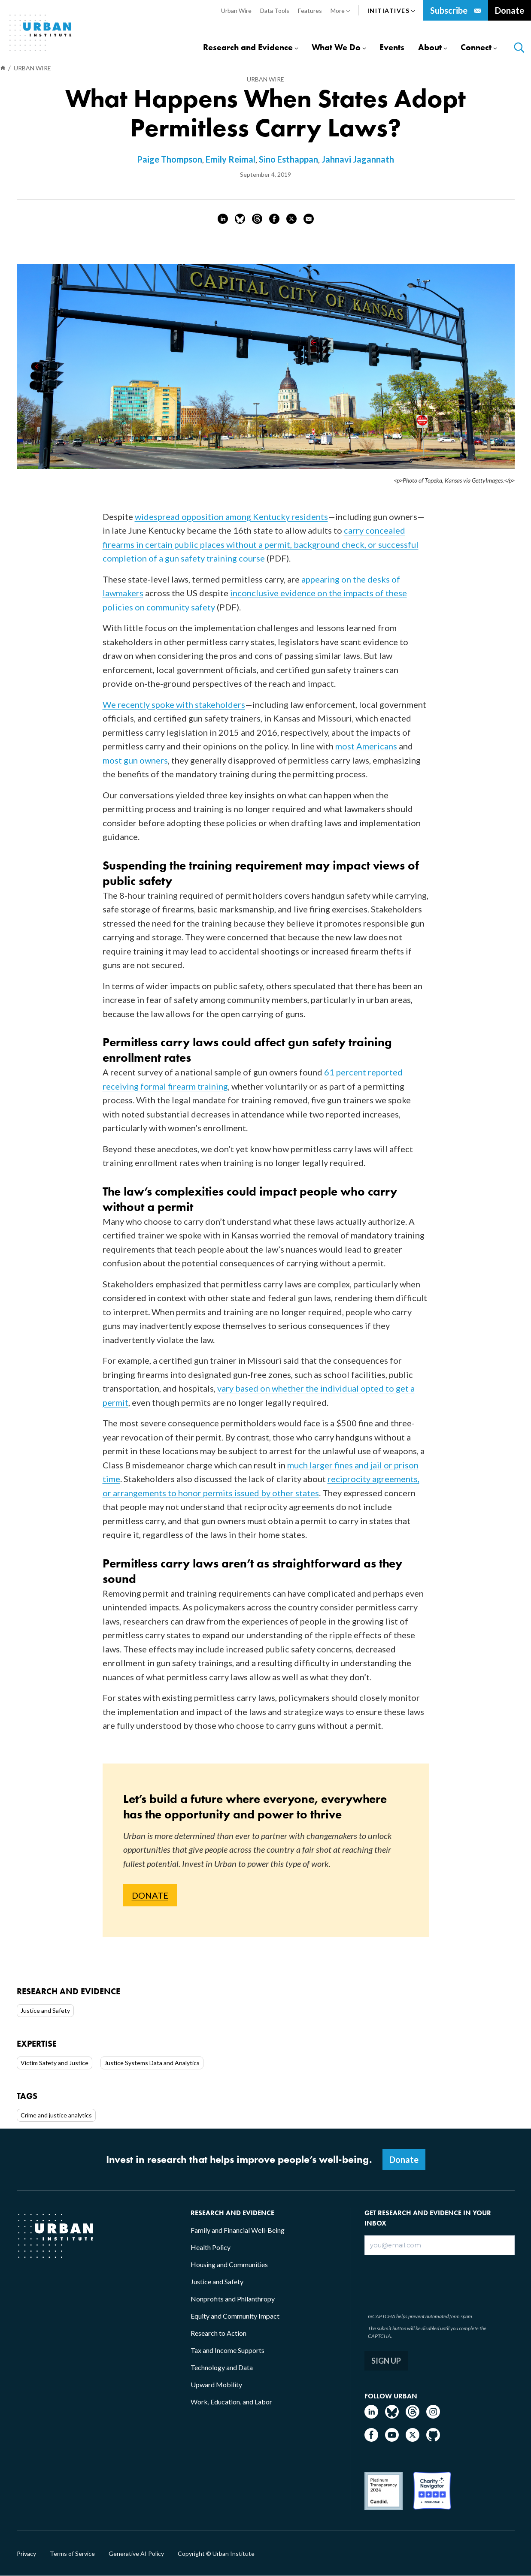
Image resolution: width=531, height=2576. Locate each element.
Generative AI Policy (136, 2553)
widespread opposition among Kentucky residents (231, 516)
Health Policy (211, 2247)
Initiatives (391, 11)
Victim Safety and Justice (54, 2062)
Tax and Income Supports (227, 2350)
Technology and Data (222, 2367)
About (430, 47)
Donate (509, 10)
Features (310, 10)
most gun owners (135, 760)
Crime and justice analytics (56, 2115)
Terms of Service (72, 2553)
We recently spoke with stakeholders (174, 704)
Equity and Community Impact (235, 2316)
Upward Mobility (216, 2384)
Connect (476, 47)
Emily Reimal (230, 159)
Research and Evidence (248, 47)
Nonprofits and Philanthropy (233, 2299)
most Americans (367, 746)
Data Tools (274, 10)
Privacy (26, 2553)
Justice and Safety (45, 2010)
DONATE (150, 1895)
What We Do (336, 47)
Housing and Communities (229, 2264)
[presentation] (430, 2282)
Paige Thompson (169, 159)
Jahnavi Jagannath (358, 159)
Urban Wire (236, 10)
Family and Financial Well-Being (238, 2230)
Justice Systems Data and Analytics (152, 2062)
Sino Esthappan (288, 159)
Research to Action (218, 2333)
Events (391, 47)
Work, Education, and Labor (231, 2402)
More (340, 11)
